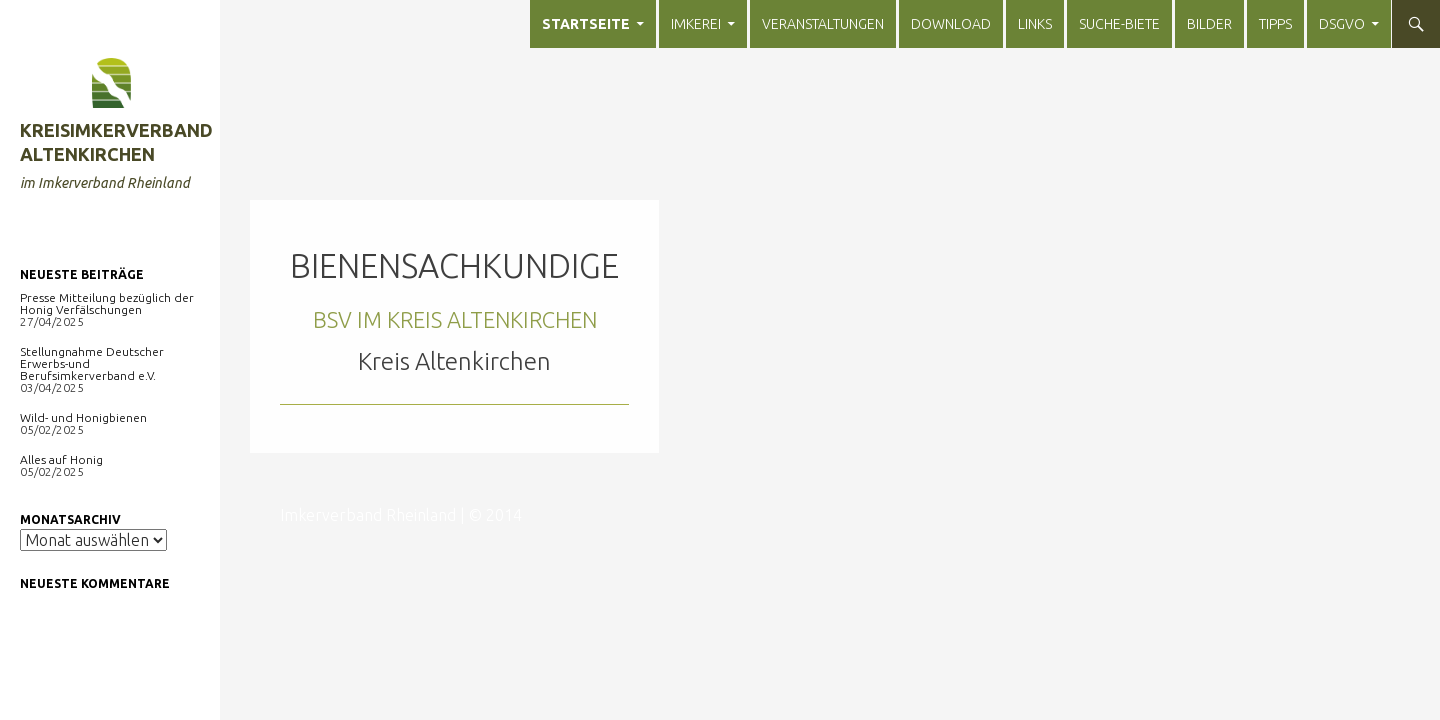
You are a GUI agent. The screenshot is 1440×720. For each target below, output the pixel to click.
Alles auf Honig (61, 459)
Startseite (586, 24)
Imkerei (696, 24)
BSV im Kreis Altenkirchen (455, 319)
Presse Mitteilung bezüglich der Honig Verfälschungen (107, 303)
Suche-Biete (1119, 24)
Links (1035, 24)
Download (951, 24)
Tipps (1275, 24)
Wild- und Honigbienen (83, 417)
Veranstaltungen (823, 24)
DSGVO (1342, 24)
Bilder (1209, 24)
